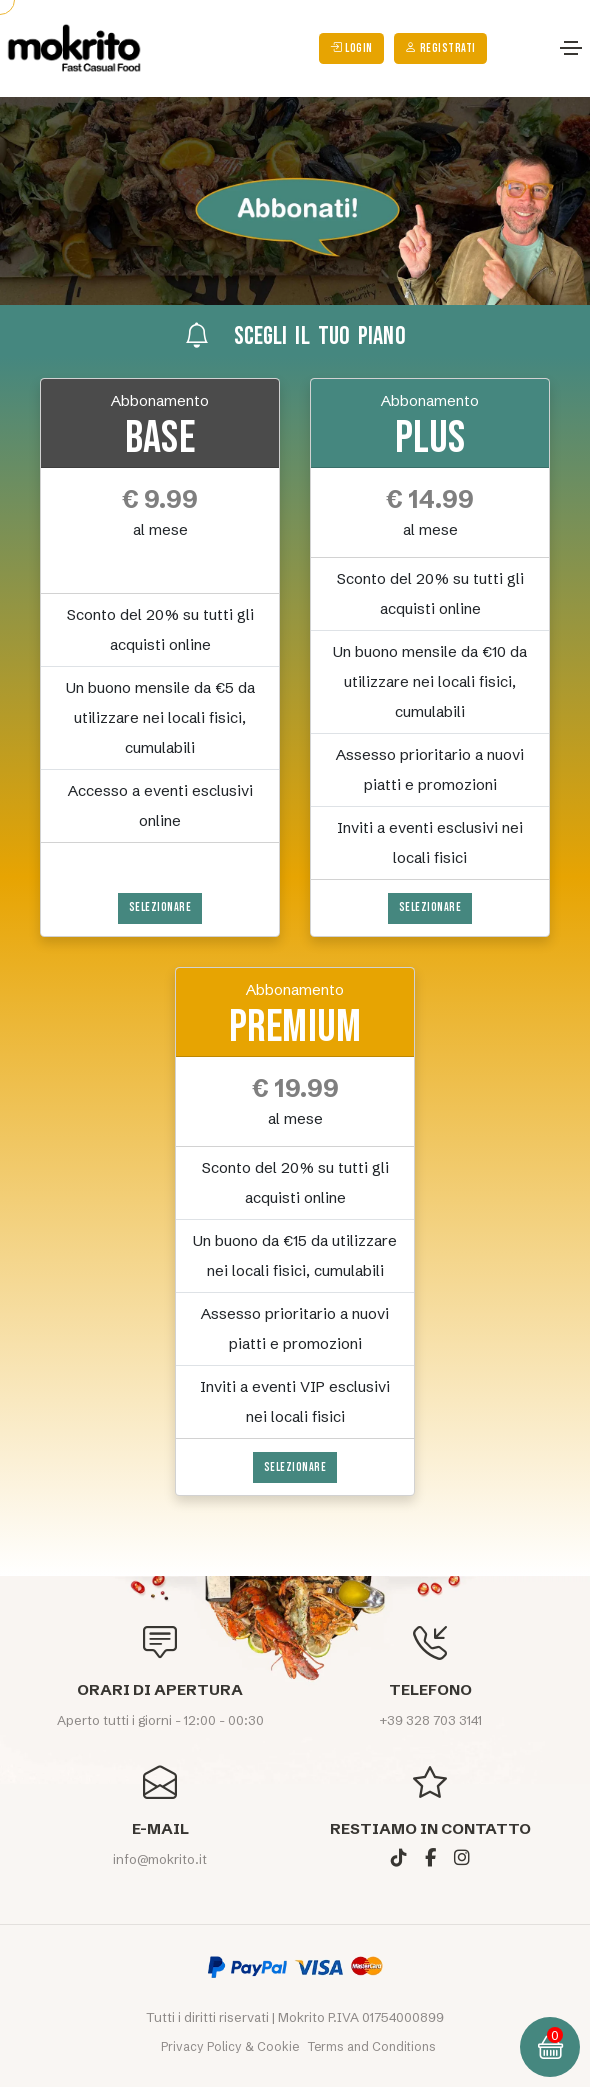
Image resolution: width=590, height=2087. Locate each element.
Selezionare (160, 907)
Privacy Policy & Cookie (231, 2046)
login (351, 49)
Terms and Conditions (372, 2046)
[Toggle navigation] (571, 48)
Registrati (440, 49)
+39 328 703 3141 (430, 1720)
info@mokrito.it (160, 1859)
